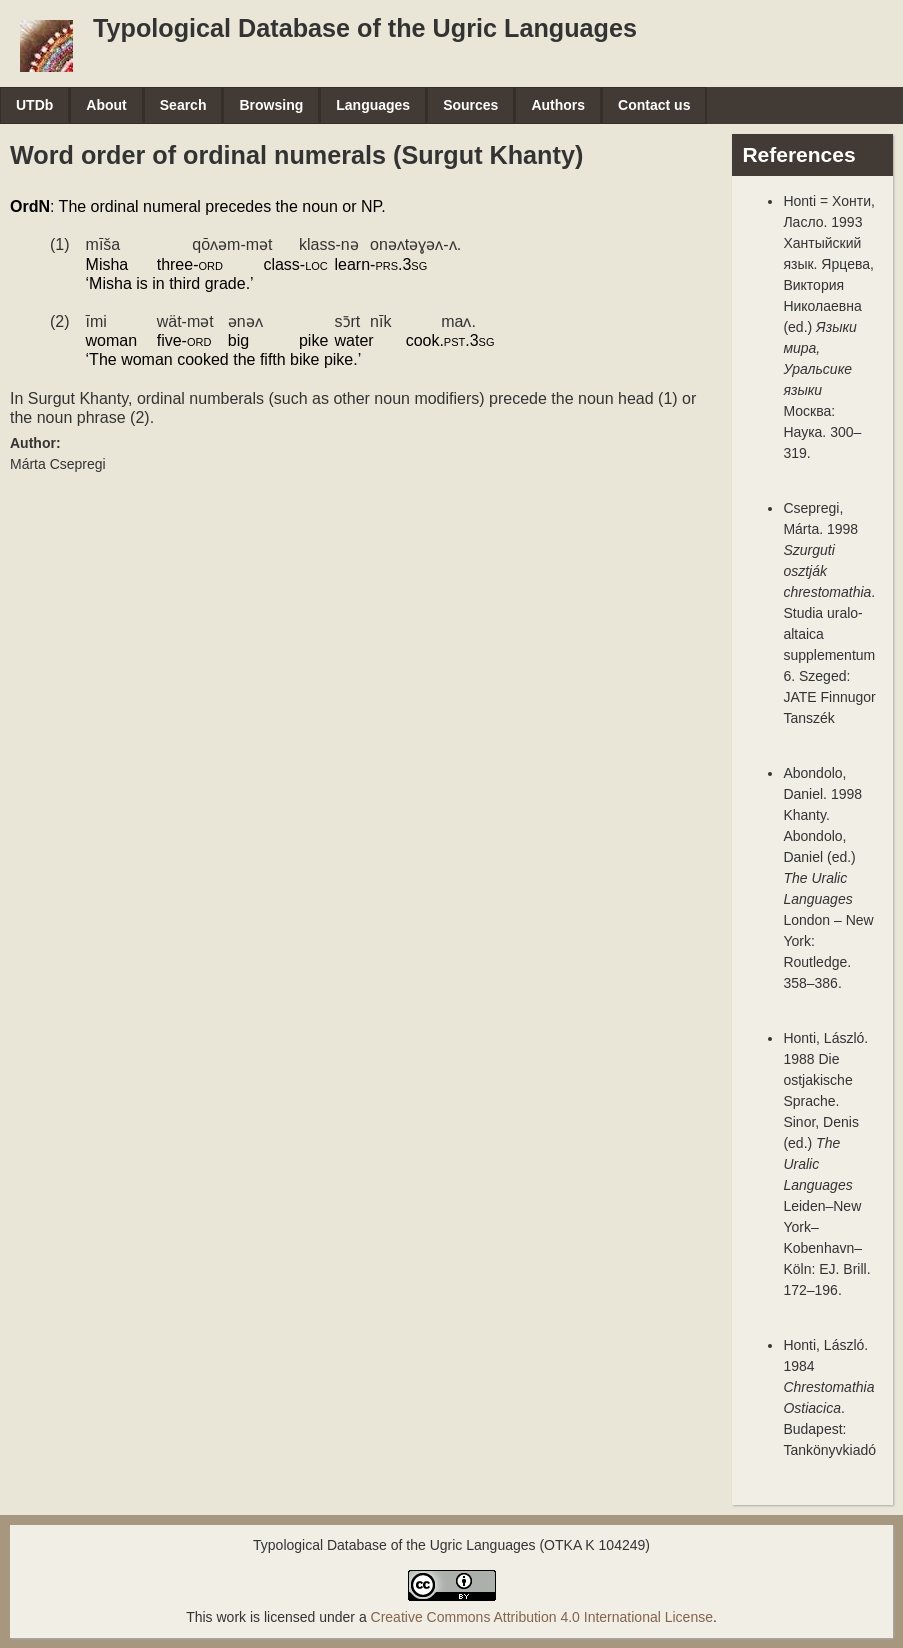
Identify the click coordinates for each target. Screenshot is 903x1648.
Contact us (654, 105)
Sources (470, 105)
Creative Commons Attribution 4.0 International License (542, 1617)
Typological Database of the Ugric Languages (365, 28)
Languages (373, 105)
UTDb (34, 105)
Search (183, 105)
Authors (558, 105)
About (106, 105)
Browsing (271, 105)
